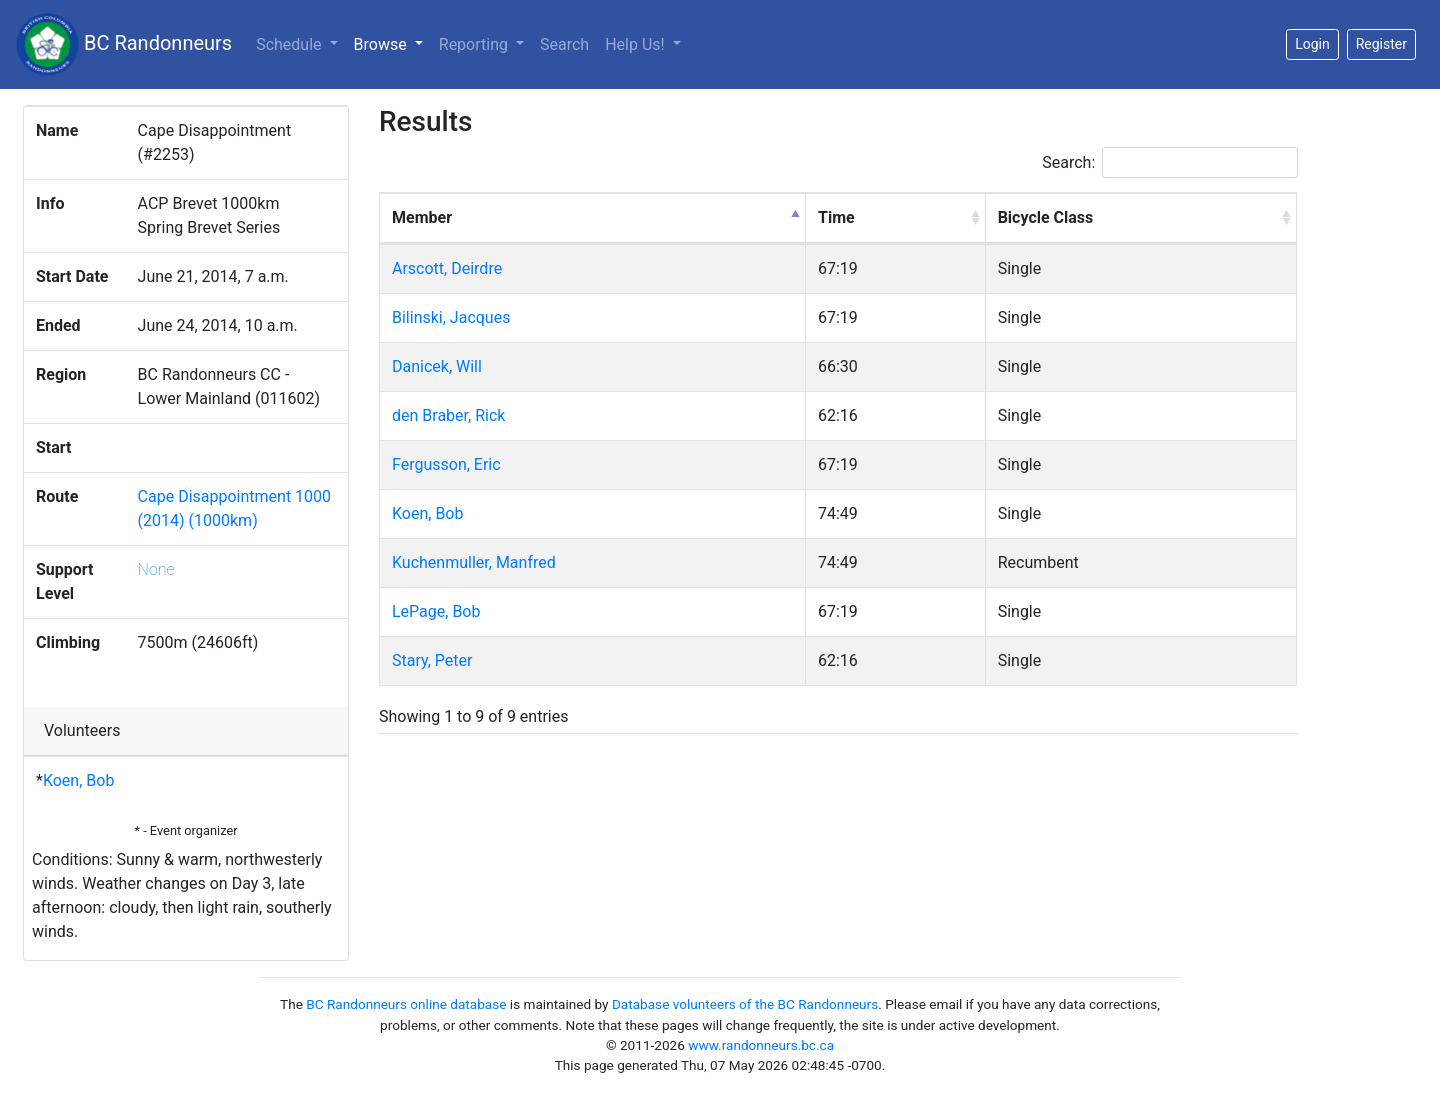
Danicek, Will (437, 366)
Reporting (475, 44)
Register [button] (1381, 44)
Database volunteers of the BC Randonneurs (745, 1004)
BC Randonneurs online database (406, 1004)
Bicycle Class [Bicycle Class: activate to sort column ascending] (1046, 217)
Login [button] (1312, 44)
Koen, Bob (78, 780)
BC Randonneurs (124, 44)
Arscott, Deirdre (447, 268)
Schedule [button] (290, 44)
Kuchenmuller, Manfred (474, 562)
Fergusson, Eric (446, 464)
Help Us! (636, 44)
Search (564, 44)
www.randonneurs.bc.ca (761, 1045)
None (156, 569)
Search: (1170, 162)
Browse (392, 43)
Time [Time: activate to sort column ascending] (836, 217)
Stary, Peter (432, 660)
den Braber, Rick (448, 415)
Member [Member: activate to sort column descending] (422, 217)
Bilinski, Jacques (451, 317)
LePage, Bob (436, 611)
